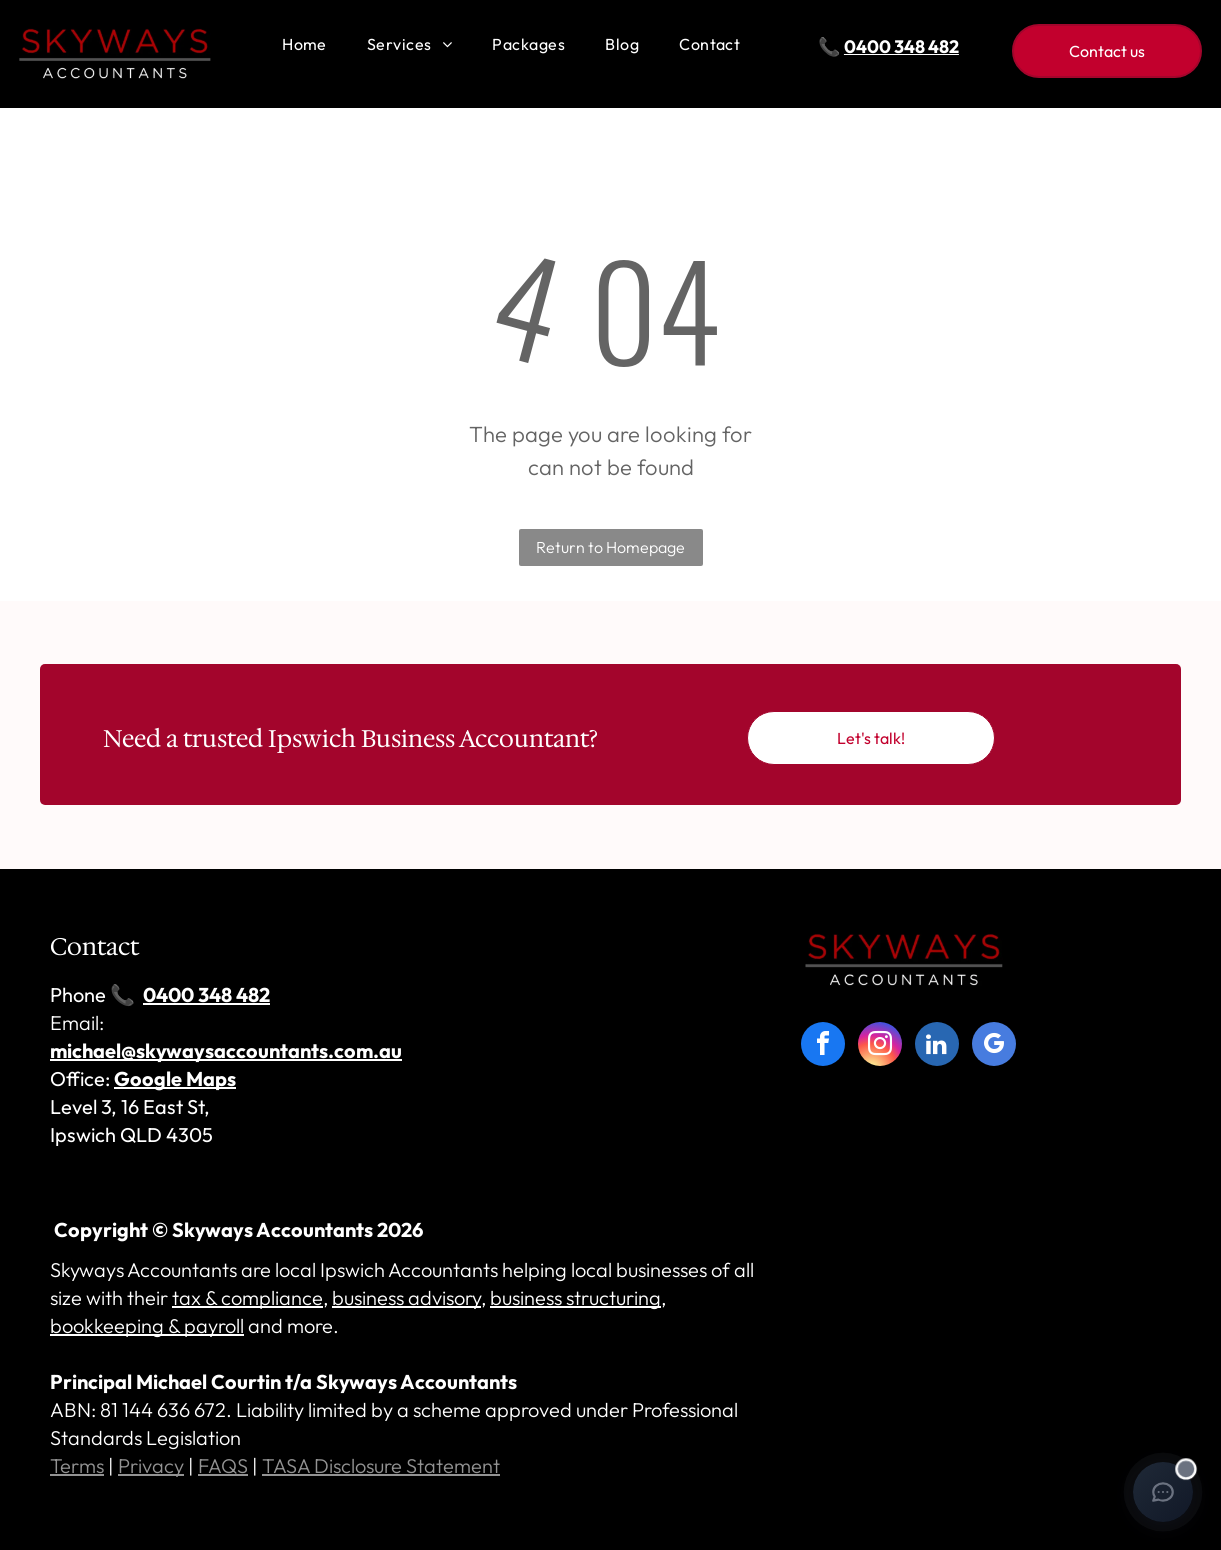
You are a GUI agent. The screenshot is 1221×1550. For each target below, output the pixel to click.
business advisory (406, 1297)
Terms (77, 1465)
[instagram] (880, 1046)
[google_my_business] (994, 1046)
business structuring (575, 1297)
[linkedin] (937, 1046)
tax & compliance (247, 1297)
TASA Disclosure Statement (381, 1465)
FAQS (223, 1465)
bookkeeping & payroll (147, 1325)
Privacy (151, 1465)
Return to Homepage (610, 547)
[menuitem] (304, 44)
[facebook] (823, 1046)
